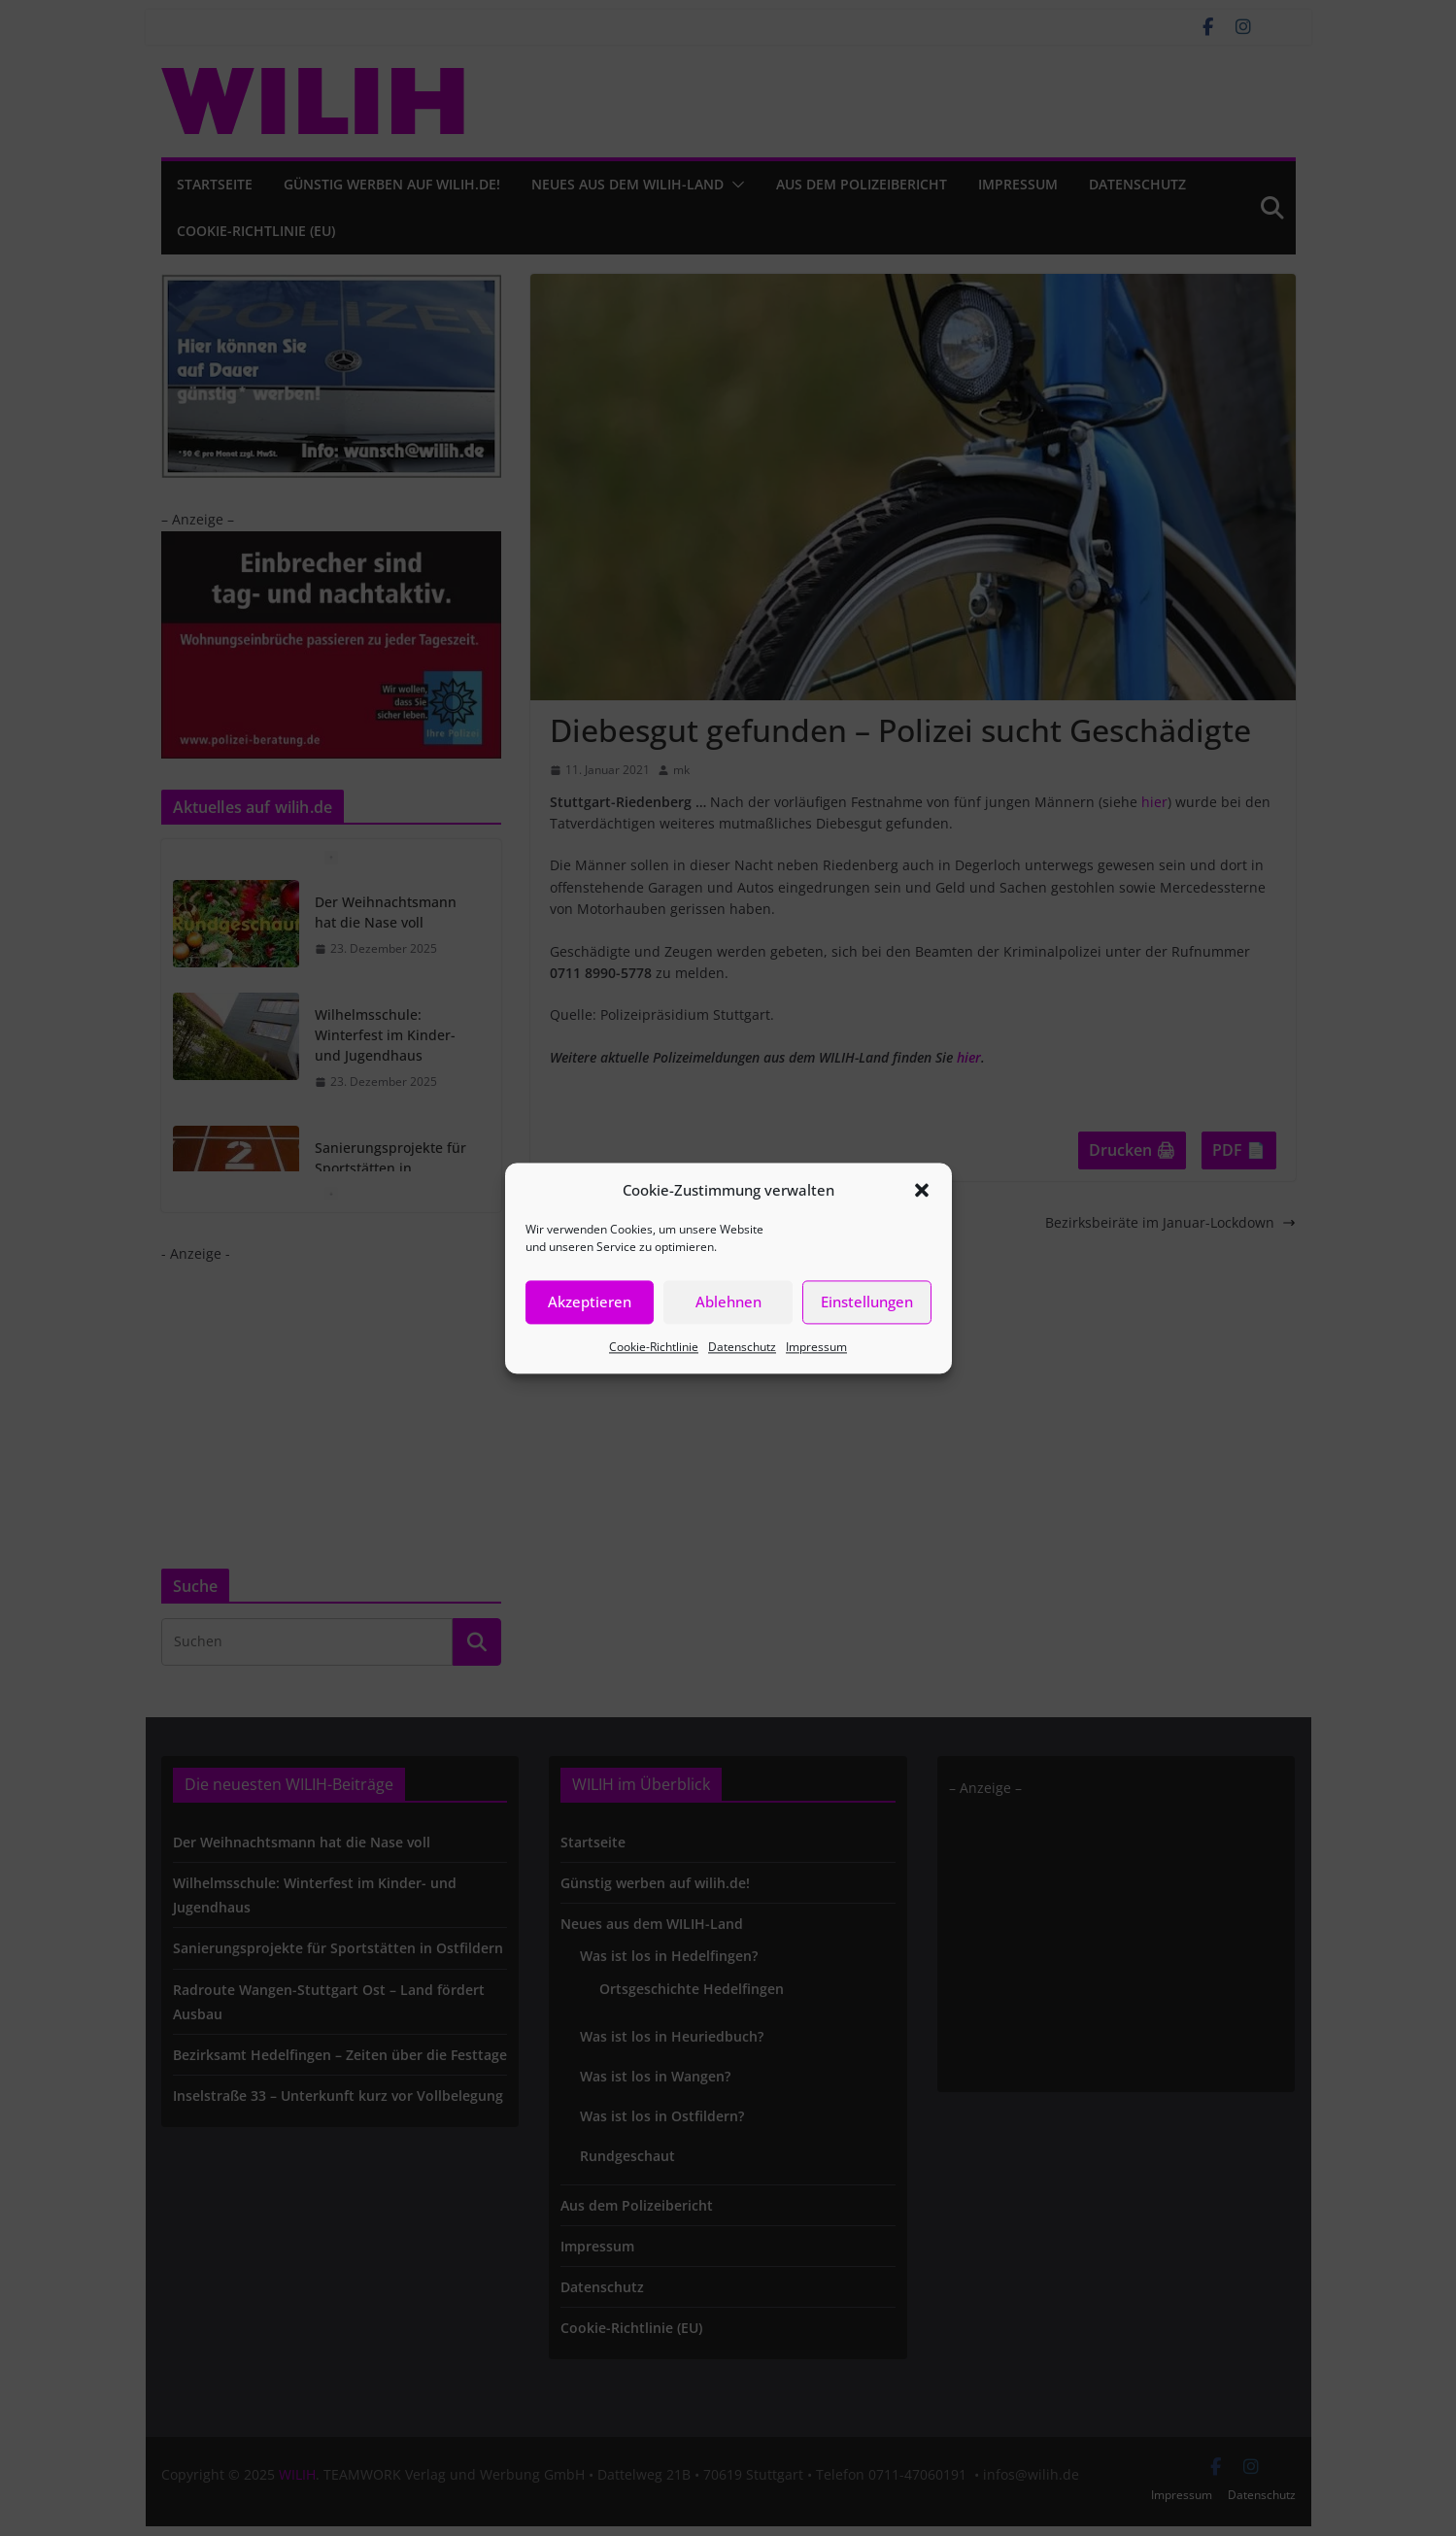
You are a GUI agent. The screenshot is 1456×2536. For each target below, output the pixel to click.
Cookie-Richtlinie (653, 1346)
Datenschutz (742, 1346)
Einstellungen (867, 1301)
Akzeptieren (589, 1301)
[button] (921, 1190)
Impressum (816, 1346)
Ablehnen (728, 1301)
